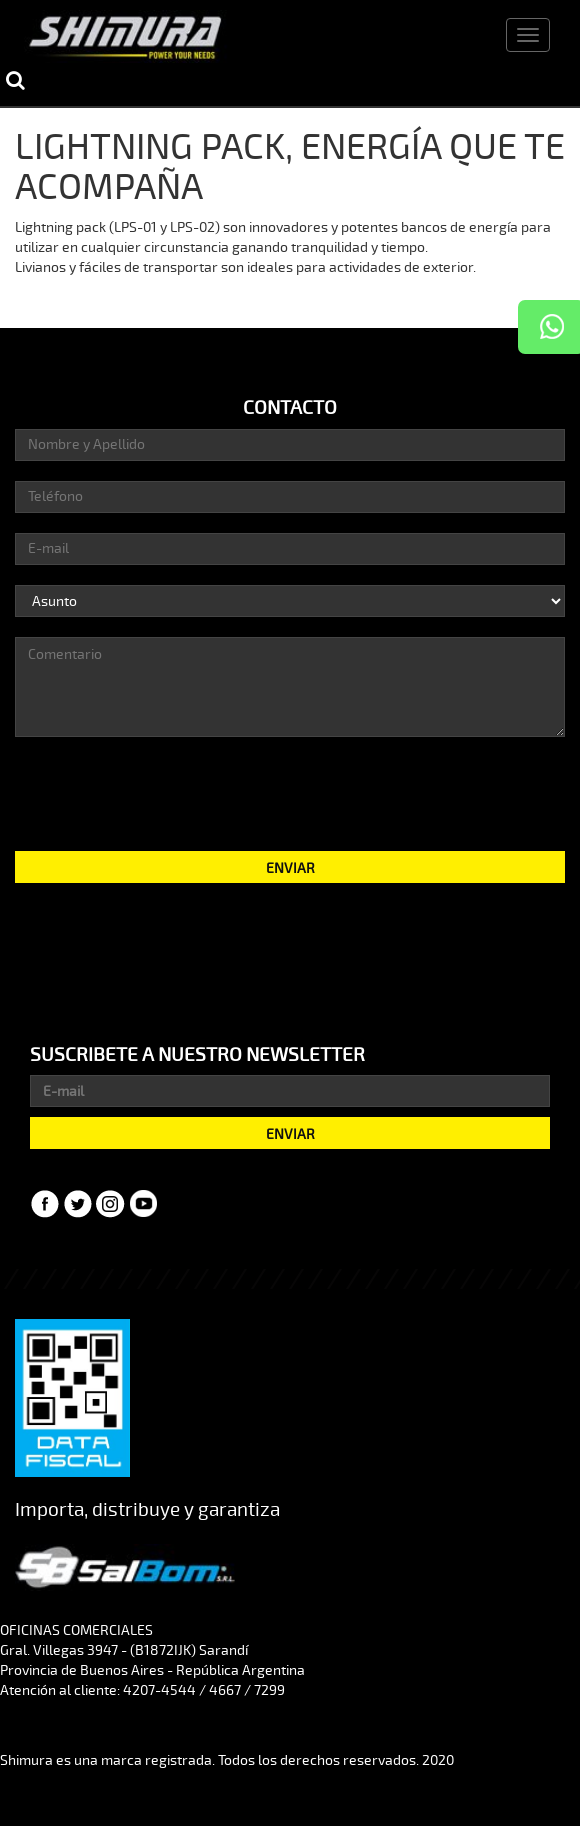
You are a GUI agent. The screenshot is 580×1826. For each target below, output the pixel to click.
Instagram (111, 1204)
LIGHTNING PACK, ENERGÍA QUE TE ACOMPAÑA (290, 167)
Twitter (78, 1204)
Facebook (45, 1204)
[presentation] (290, 792)
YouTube (144, 1204)
